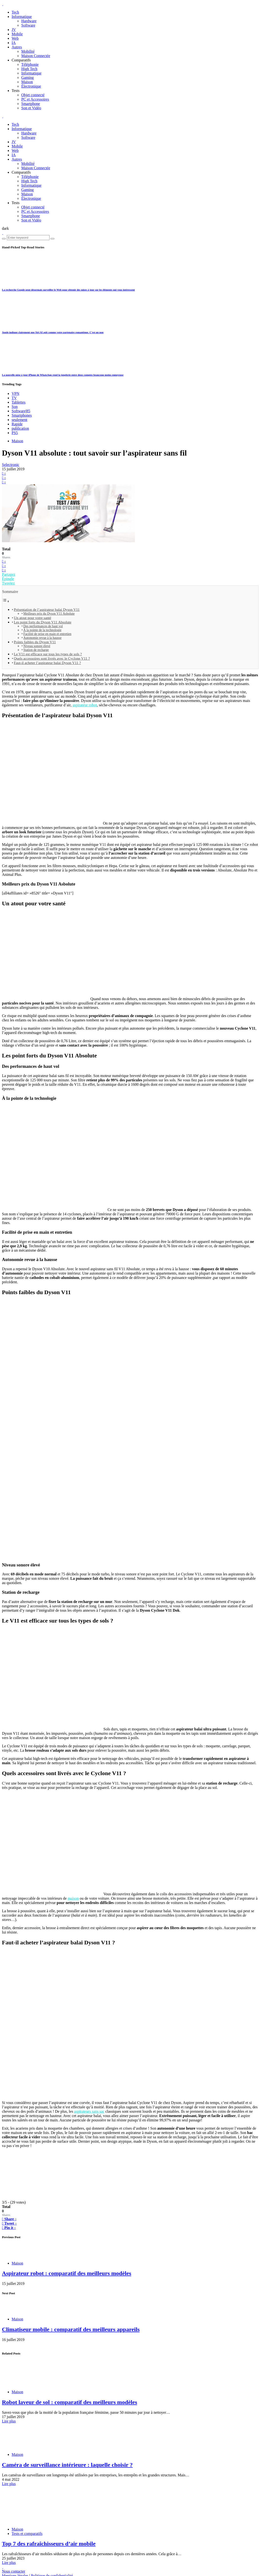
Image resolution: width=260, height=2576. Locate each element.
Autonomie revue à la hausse (42, 638)
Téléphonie (30, 64)
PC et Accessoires (35, 99)
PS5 (15, 433)
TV (14, 398)
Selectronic (10, 465)
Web (15, 38)
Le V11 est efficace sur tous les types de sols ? (48, 654)
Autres (17, 47)
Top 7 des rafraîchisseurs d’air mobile (48, 2543)
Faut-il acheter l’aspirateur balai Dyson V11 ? (47, 663)
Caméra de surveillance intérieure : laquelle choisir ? (67, 2465)
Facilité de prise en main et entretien (47, 634)
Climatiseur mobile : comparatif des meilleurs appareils (71, 2329)
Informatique (22, 17)
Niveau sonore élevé (37, 646)
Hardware (28, 21)
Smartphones (22, 415)
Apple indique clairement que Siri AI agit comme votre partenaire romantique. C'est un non (52, 332)
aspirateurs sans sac (89, 2111)
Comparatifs (21, 60)
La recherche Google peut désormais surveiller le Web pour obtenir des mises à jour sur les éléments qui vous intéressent (68, 289)
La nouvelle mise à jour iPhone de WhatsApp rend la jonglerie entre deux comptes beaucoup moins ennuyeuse (62, 374)
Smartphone (30, 104)
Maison (27, 82)
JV (14, 30)
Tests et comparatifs (27, 2534)
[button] (5, 228)
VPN (15, 393)
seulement (19, 420)
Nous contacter (13, 2571)
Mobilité (28, 51)
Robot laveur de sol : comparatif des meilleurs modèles (69, 2402)
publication (20, 428)
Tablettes (19, 402)
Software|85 (21, 411)
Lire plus (9, 2421)
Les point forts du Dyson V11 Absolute (42, 622)
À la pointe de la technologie (42, 630)
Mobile (17, 34)
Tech (15, 12)
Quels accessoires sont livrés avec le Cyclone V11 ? (52, 658)
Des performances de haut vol (43, 626)
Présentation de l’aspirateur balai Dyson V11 (46, 609)
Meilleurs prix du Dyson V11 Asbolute (49, 613)
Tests (16, 91)
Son (15, 407)
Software (28, 25)
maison (73, 1898)
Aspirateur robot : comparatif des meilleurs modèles (66, 2273)
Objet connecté (32, 95)
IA (14, 43)
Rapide (17, 424)
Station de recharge (36, 650)
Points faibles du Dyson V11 (35, 642)
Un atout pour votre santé (32, 618)
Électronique (31, 86)
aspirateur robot (84, 705)
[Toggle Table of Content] (5, 601)
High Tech (29, 69)
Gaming (27, 77)
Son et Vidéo (31, 108)
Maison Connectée (35, 56)
